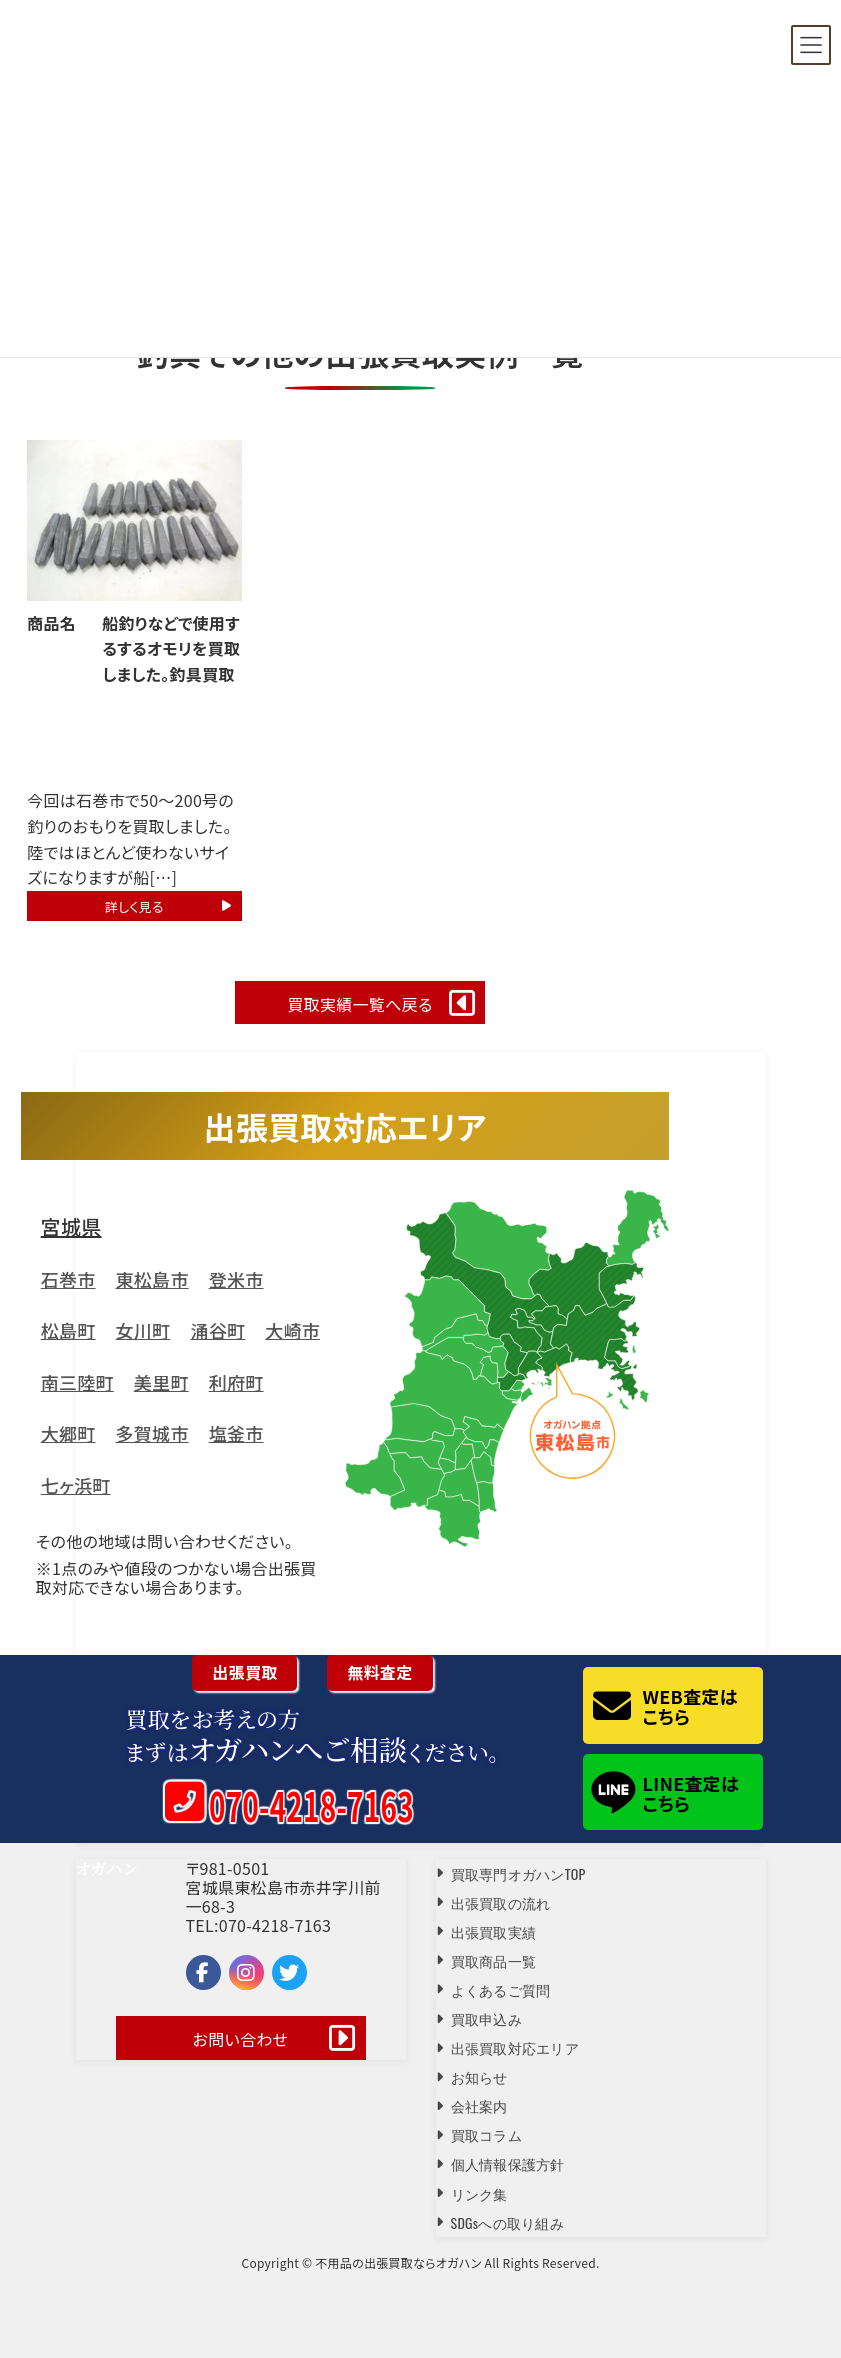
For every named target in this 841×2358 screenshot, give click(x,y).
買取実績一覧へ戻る (359, 1004)
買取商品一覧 (494, 1960)
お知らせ (479, 2076)
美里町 (161, 1382)
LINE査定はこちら (691, 1793)
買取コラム (486, 2134)
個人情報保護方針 (508, 2163)
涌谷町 (217, 1330)
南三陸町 (77, 1382)
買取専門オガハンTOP (518, 1873)
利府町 (236, 1382)
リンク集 (479, 2193)
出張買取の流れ (501, 1902)
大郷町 (68, 1433)
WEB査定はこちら (690, 1706)
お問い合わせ (241, 2039)
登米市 (236, 1279)
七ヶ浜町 (76, 1485)
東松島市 (152, 1279)
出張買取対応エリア (515, 2047)
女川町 (143, 1330)
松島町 (68, 1330)
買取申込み (486, 2018)
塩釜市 (236, 1433)
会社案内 (479, 2105)
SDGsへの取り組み (508, 2222)
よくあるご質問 (501, 1989)
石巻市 (68, 1279)
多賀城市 (152, 1433)
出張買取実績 (494, 1931)
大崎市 (292, 1330)
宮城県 (71, 1226)
